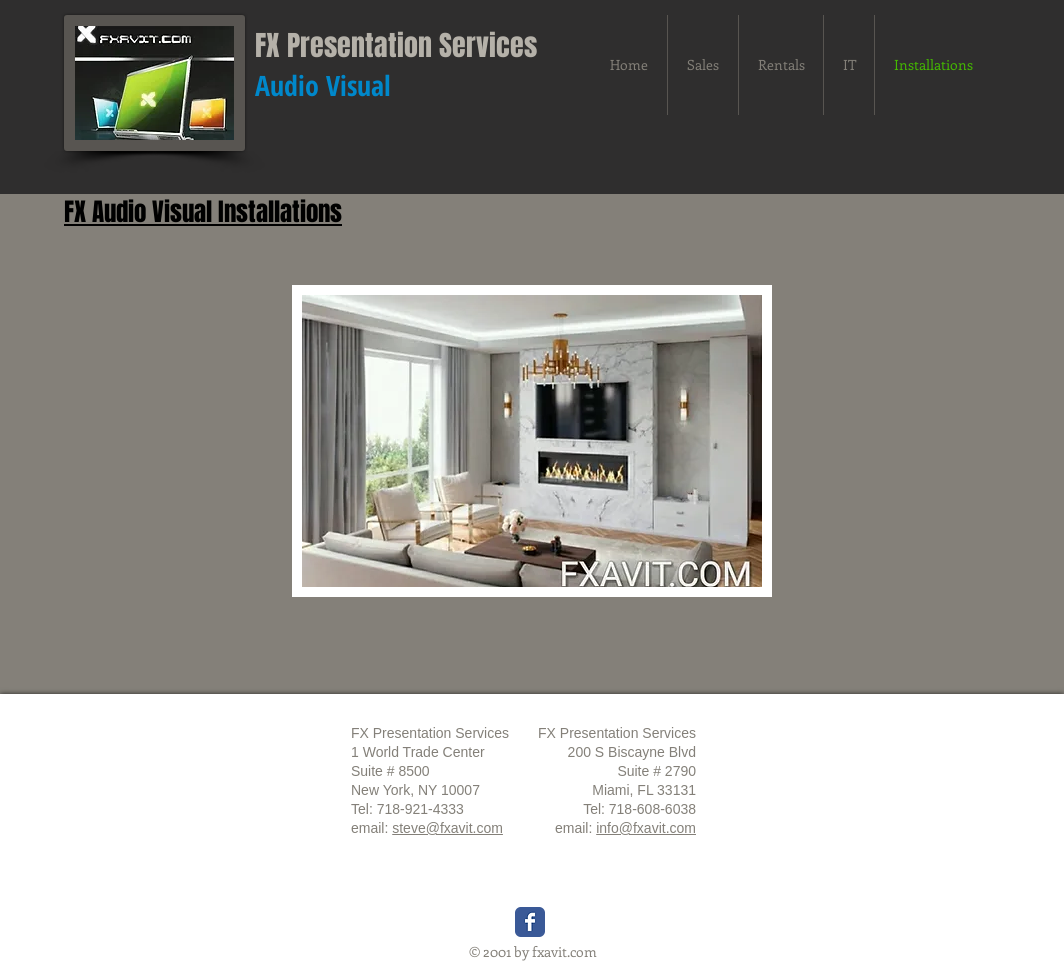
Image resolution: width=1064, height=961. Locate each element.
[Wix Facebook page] (530, 922)
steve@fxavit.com (447, 828)
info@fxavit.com (646, 828)
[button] (532, 441)
